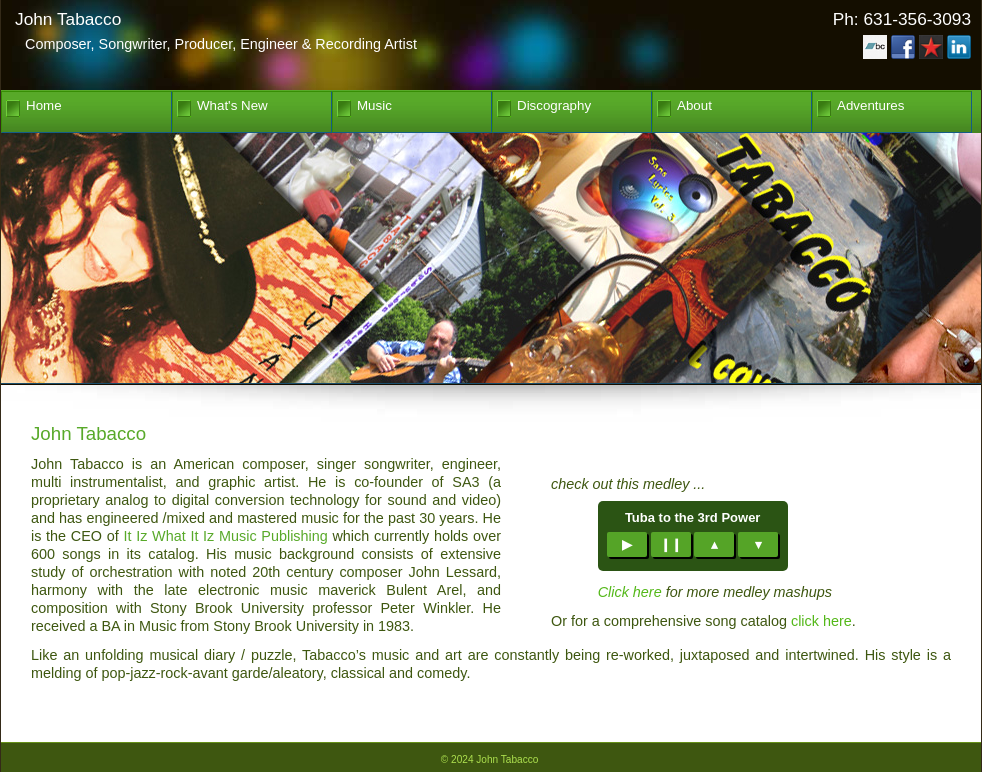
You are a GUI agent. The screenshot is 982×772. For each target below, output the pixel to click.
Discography (554, 106)
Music (374, 106)
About (694, 106)
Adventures (870, 106)
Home (44, 106)
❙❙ (671, 544)
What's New (232, 106)
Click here (630, 592)
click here (821, 621)
